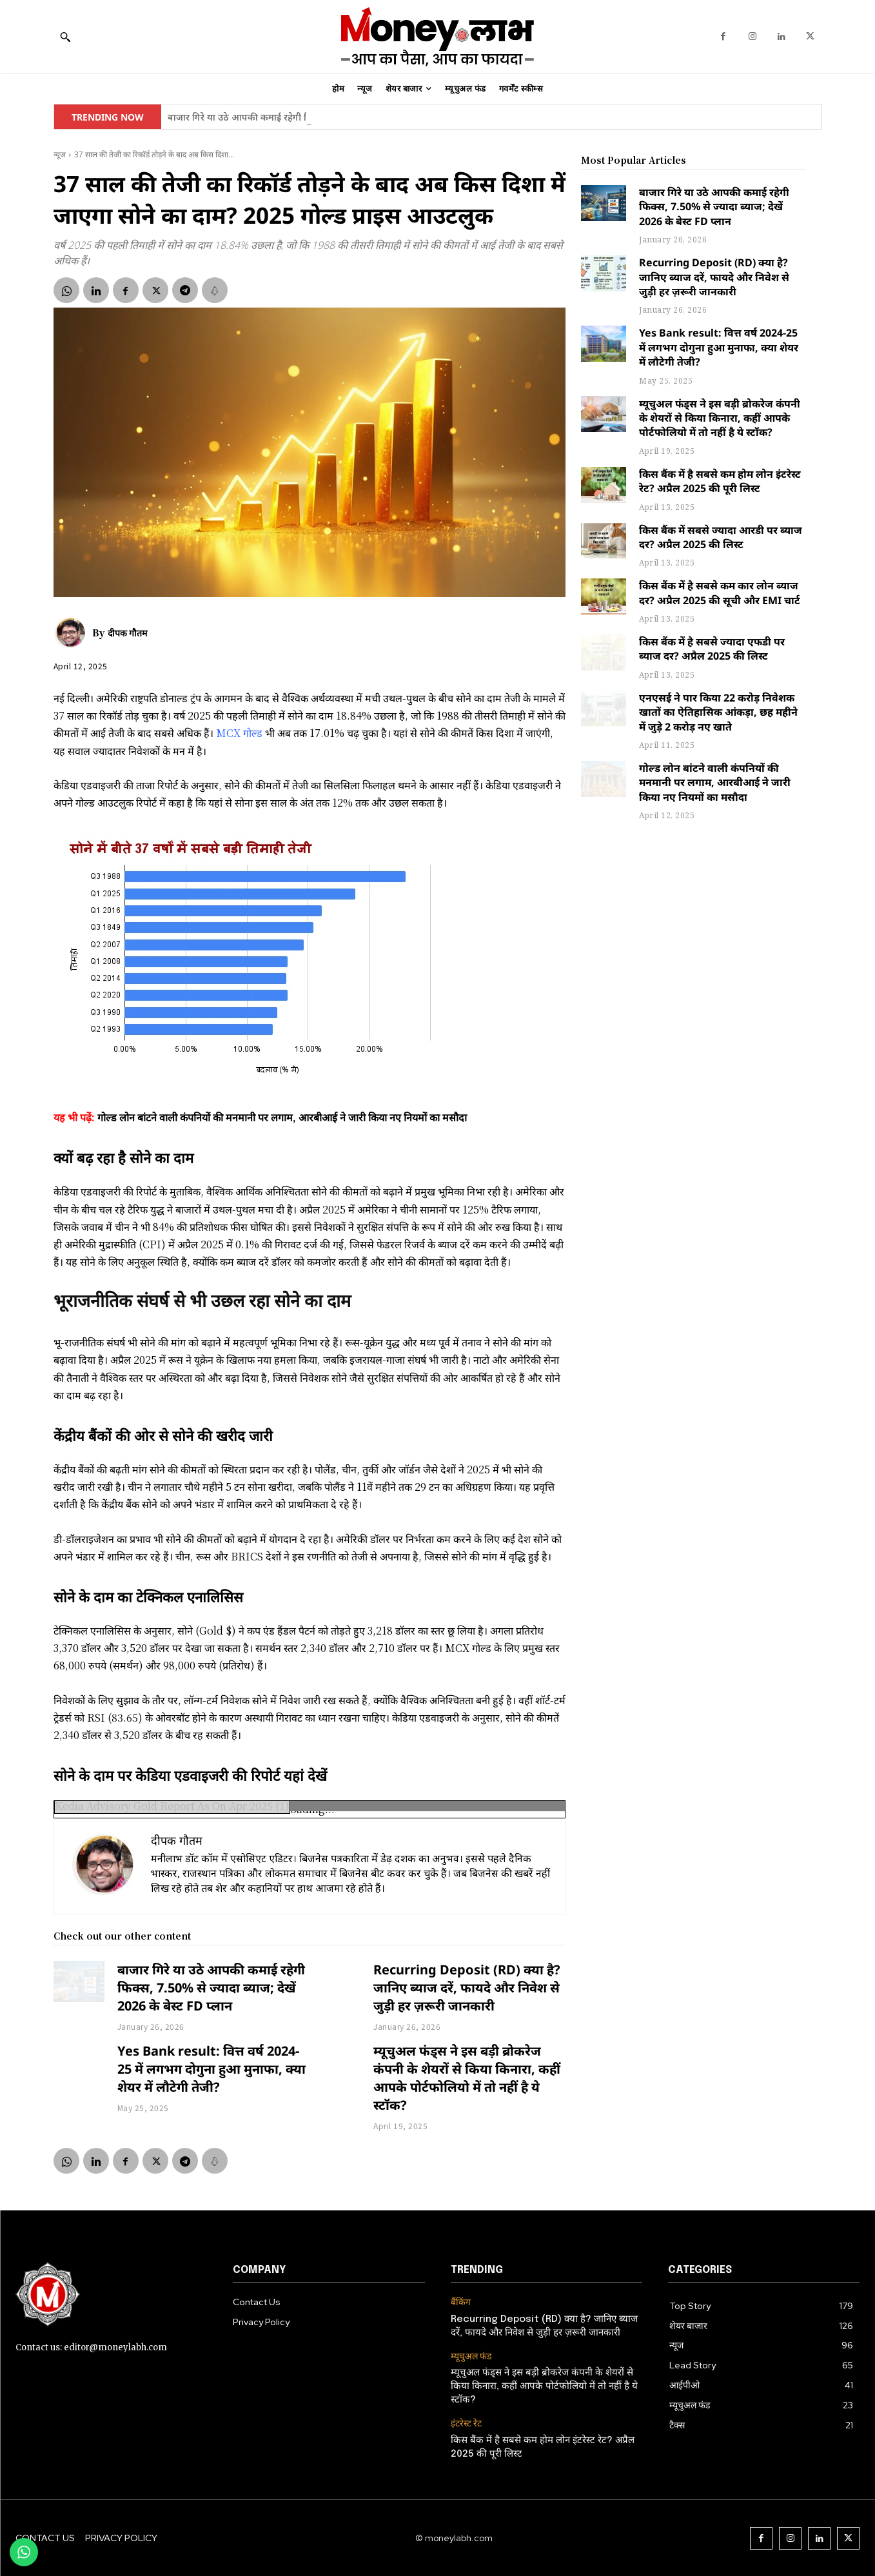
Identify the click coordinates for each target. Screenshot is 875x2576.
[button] (65, 36)
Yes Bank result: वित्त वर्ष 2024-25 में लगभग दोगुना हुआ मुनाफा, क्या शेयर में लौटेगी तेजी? (211, 2069)
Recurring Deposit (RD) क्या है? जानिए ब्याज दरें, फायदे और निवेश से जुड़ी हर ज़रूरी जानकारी (466, 1987)
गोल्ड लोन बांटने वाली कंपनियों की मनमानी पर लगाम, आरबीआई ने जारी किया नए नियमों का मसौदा (715, 782)
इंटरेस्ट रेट (466, 2423)
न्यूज (60, 154)
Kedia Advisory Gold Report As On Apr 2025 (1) (172, 1805)
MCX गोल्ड (239, 732)
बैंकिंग (461, 2302)
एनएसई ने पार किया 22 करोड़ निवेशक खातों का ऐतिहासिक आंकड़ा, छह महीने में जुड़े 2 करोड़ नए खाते (718, 712)
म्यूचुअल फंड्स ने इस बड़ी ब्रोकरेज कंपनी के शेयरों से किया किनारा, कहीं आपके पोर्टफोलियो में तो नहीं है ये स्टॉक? (466, 2078)
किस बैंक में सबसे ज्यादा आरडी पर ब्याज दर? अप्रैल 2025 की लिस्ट (720, 537)
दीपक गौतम (127, 632)
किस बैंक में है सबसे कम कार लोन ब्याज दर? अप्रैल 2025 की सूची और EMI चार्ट (719, 592)
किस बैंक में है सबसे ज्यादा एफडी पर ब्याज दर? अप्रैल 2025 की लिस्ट (712, 648)
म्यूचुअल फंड (471, 2356)
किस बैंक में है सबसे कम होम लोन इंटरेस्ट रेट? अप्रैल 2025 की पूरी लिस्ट (720, 481)
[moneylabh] (437, 36)
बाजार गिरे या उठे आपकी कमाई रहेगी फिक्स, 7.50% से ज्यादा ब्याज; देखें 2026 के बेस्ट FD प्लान (211, 1987)
